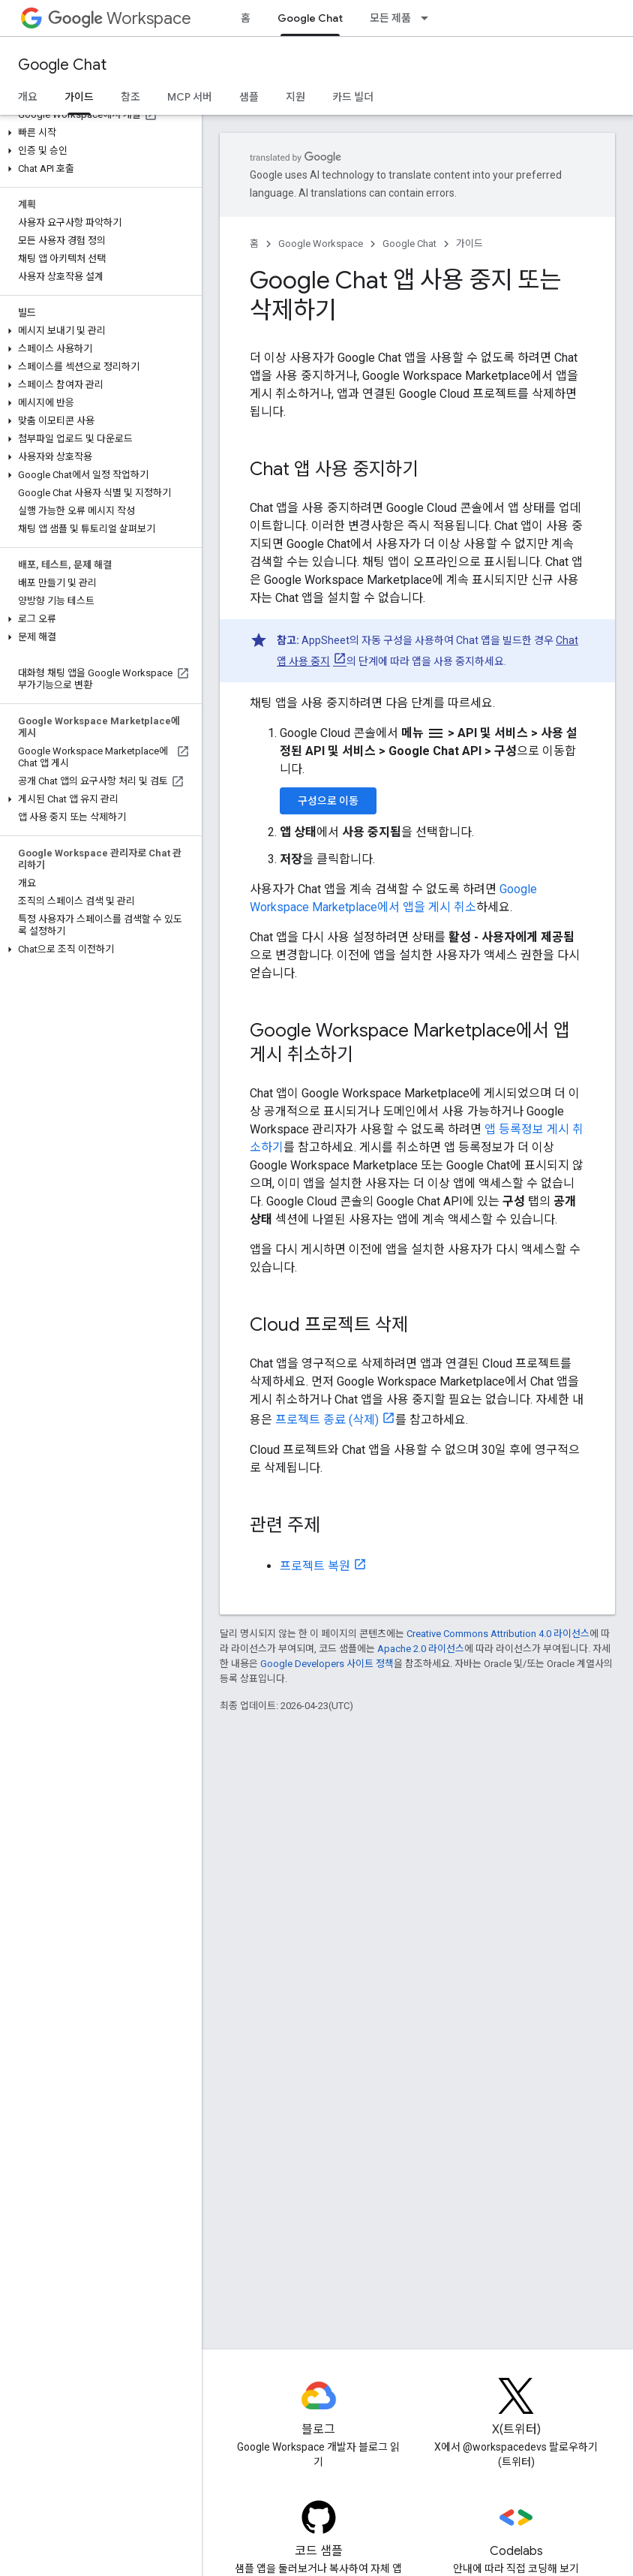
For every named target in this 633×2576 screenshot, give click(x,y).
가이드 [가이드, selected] (79, 97)
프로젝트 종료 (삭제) (327, 1420)
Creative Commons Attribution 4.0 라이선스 (498, 1633)
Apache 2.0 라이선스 (420, 1648)
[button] (98, 133)
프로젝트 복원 (315, 1566)
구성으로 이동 (328, 801)
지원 (295, 97)
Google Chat (62, 65)
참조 (130, 97)
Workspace (119, 18)
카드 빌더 (353, 97)
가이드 (469, 243)
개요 (28, 97)
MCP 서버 (189, 97)
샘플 (249, 97)
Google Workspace (320, 243)
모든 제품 (390, 18)
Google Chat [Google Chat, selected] (310, 18)
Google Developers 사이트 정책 (327, 1663)
